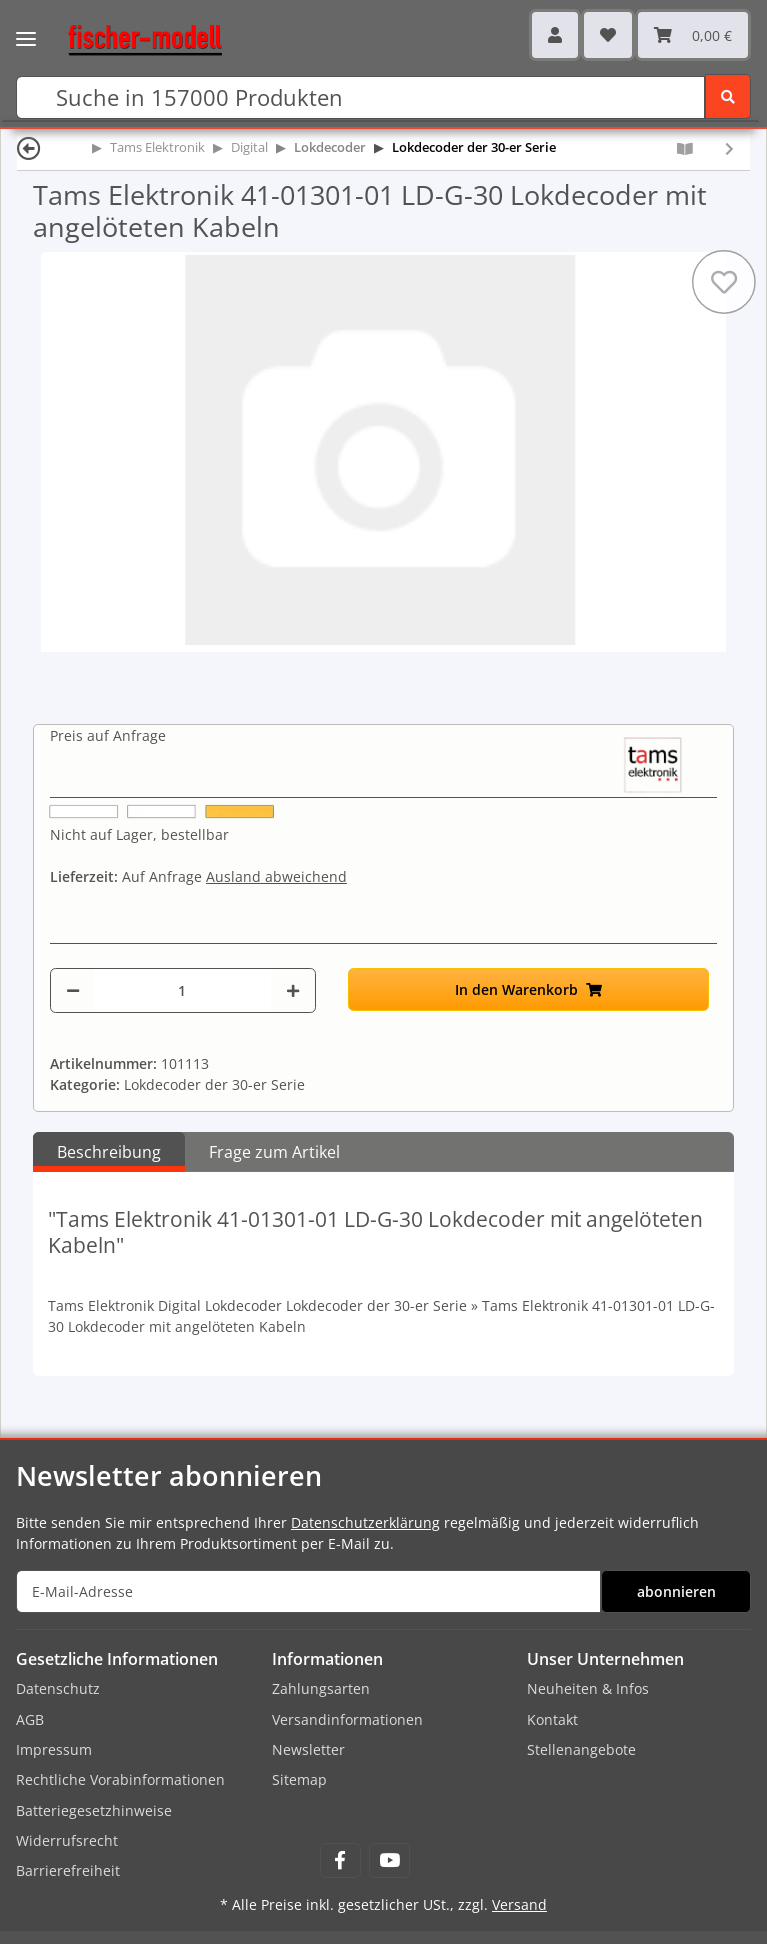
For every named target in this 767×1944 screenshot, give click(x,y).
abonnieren (676, 1591)
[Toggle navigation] (26, 25)
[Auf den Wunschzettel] (724, 282)
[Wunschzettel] (608, 35)
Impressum (54, 1749)
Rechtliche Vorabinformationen (120, 1779)
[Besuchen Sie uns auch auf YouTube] (389, 1860)
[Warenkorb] (693, 35)
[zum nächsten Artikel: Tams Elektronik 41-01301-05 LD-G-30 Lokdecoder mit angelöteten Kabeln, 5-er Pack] (729, 148)
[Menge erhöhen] (293, 990)
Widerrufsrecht (67, 1840)
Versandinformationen (347, 1719)
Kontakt (552, 1719)
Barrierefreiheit (68, 1870)
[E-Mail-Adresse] (308, 1591)
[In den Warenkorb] (528, 989)
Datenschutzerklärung (365, 1522)
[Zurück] (29, 147)
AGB (30, 1719)
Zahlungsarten (321, 1688)
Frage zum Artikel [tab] (274, 1152)
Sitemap (299, 1779)
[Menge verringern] (73, 990)
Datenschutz (58, 1688)
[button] (555, 35)
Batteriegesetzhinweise (94, 1810)
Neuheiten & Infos (588, 1688)
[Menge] (182, 990)
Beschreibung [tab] (109, 1152)
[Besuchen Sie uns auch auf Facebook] (340, 1860)
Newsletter (308, 1749)
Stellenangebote (581, 1749)
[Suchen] (360, 97)
